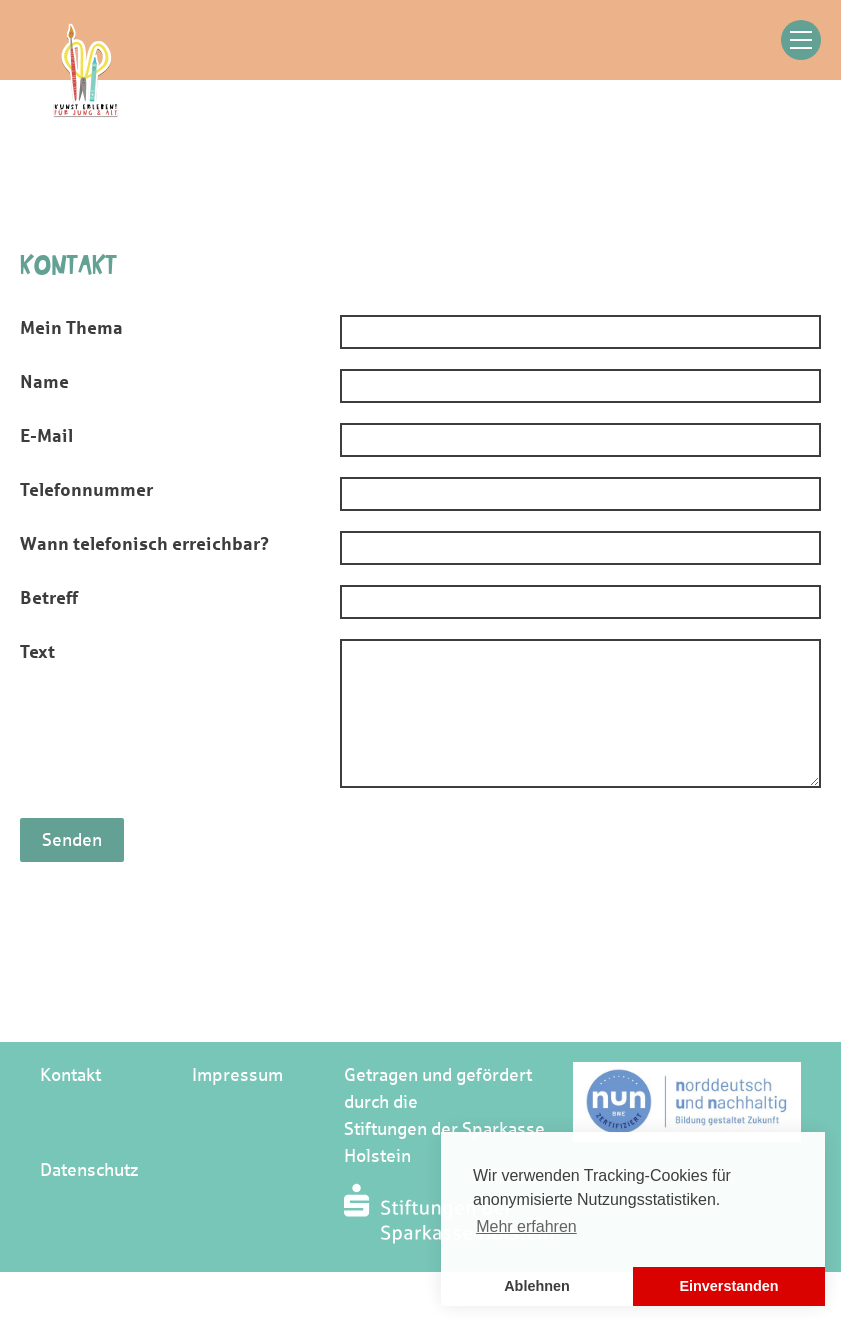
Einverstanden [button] (728, 1286)
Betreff (49, 598)
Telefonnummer (86, 490)
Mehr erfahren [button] (526, 1226)
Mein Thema (71, 328)
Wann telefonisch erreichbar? (144, 544)
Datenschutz (89, 1170)
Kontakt (70, 1075)
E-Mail (46, 436)
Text (37, 652)
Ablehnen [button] (537, 1286)
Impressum (237, 1075)
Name (44, 382)
